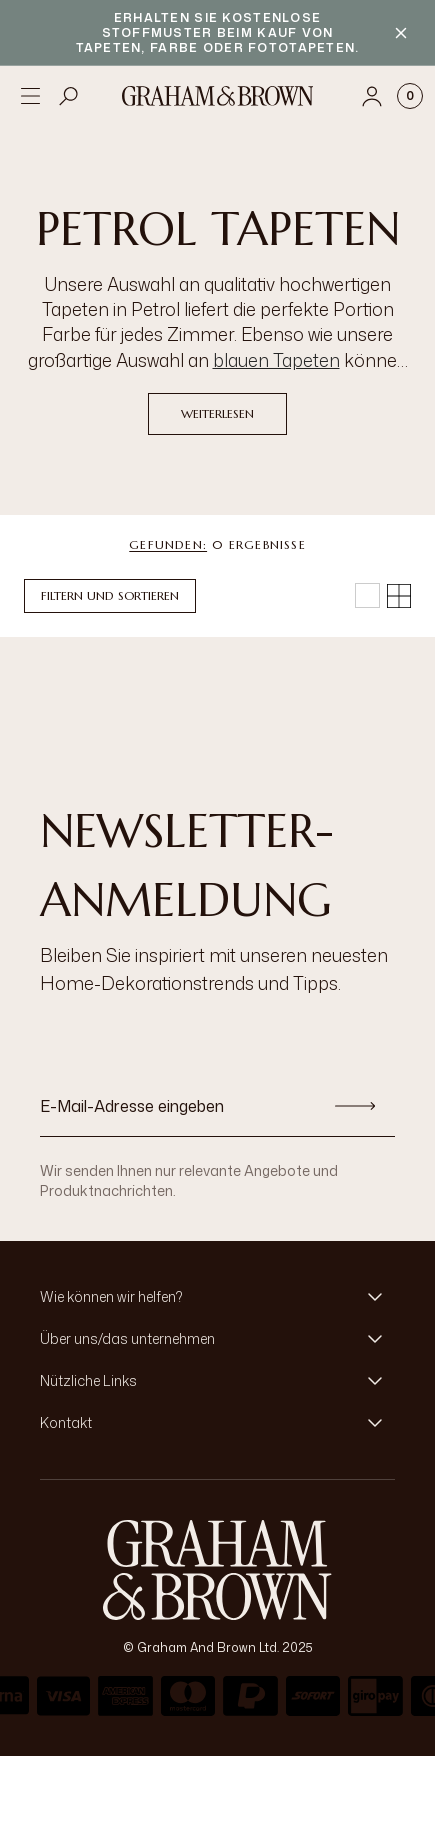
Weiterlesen (217, 413)
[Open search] (69, 96)
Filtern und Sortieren (110, 595)
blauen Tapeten (276, 360)
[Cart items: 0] (410, 96)
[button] (217, 1297)
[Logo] (218, 96)
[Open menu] (30, 96)
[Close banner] (401, 33)
